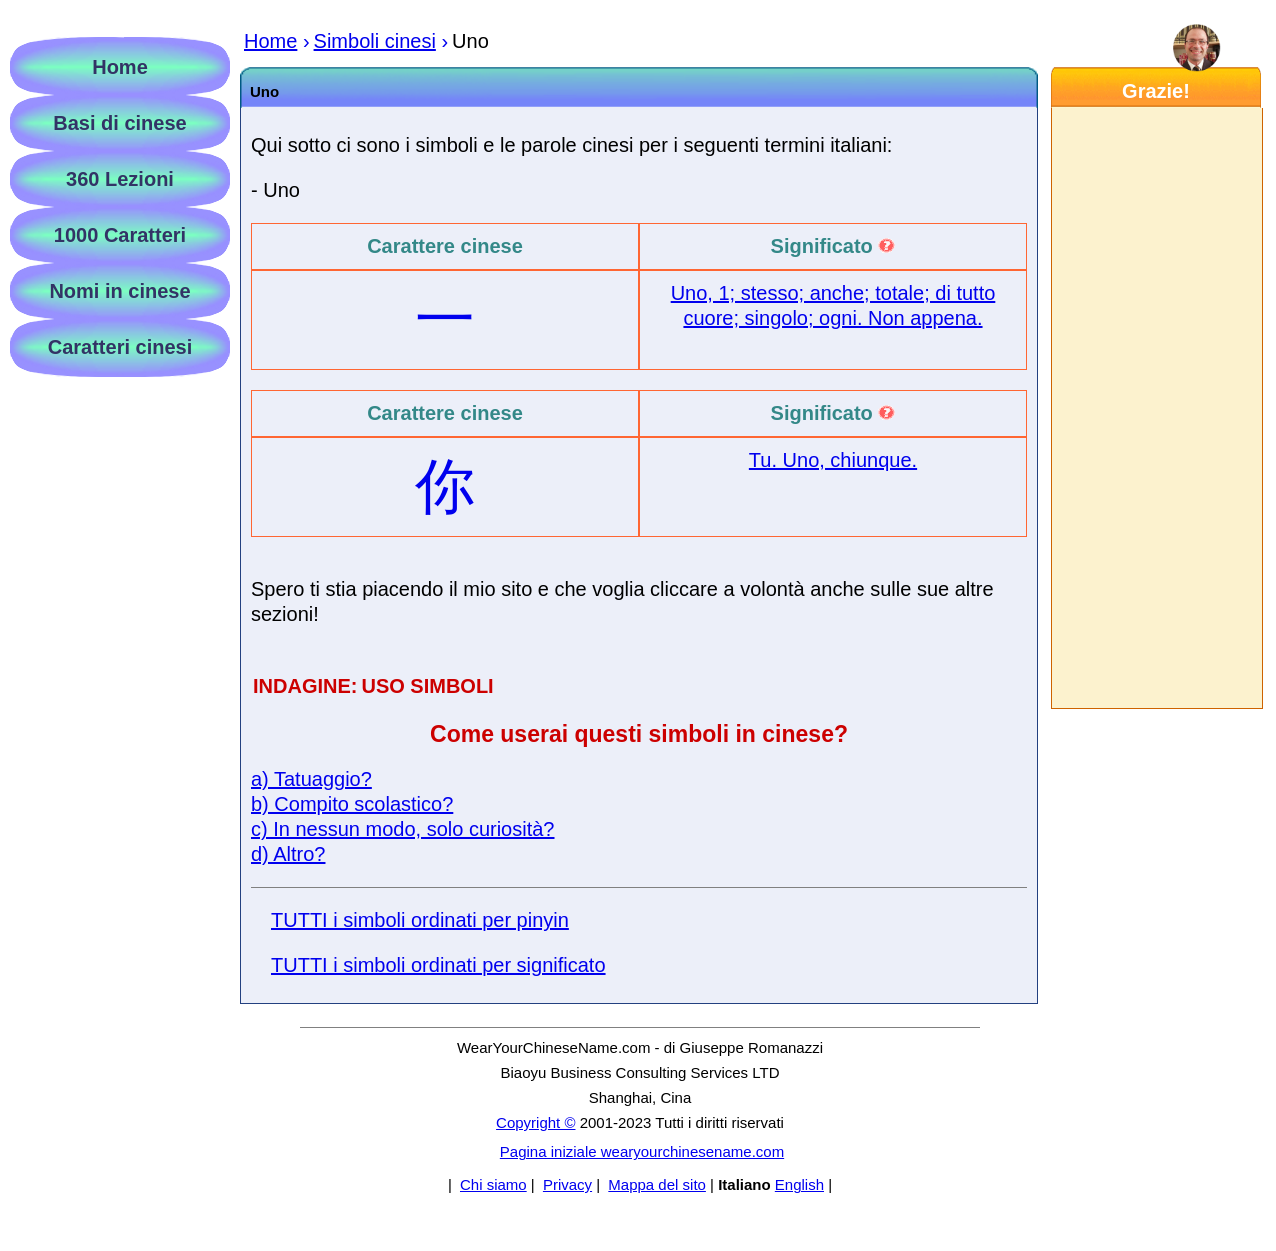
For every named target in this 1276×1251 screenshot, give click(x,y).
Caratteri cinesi (120, 347)
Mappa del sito (657, 1184)
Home (120, 67)
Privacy (567, 1184)
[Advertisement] (1156, 408)
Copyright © (535, 1122)
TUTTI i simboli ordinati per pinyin (420, 920)
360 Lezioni (120, 179)
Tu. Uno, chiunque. (833, 460)
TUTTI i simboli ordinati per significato (438, 965)
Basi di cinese (119, 123)
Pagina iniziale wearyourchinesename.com (642, 1151)
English (799, 1184)
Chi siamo (493, 1184)
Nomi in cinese (119, 291)
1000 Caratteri (120, 235)
